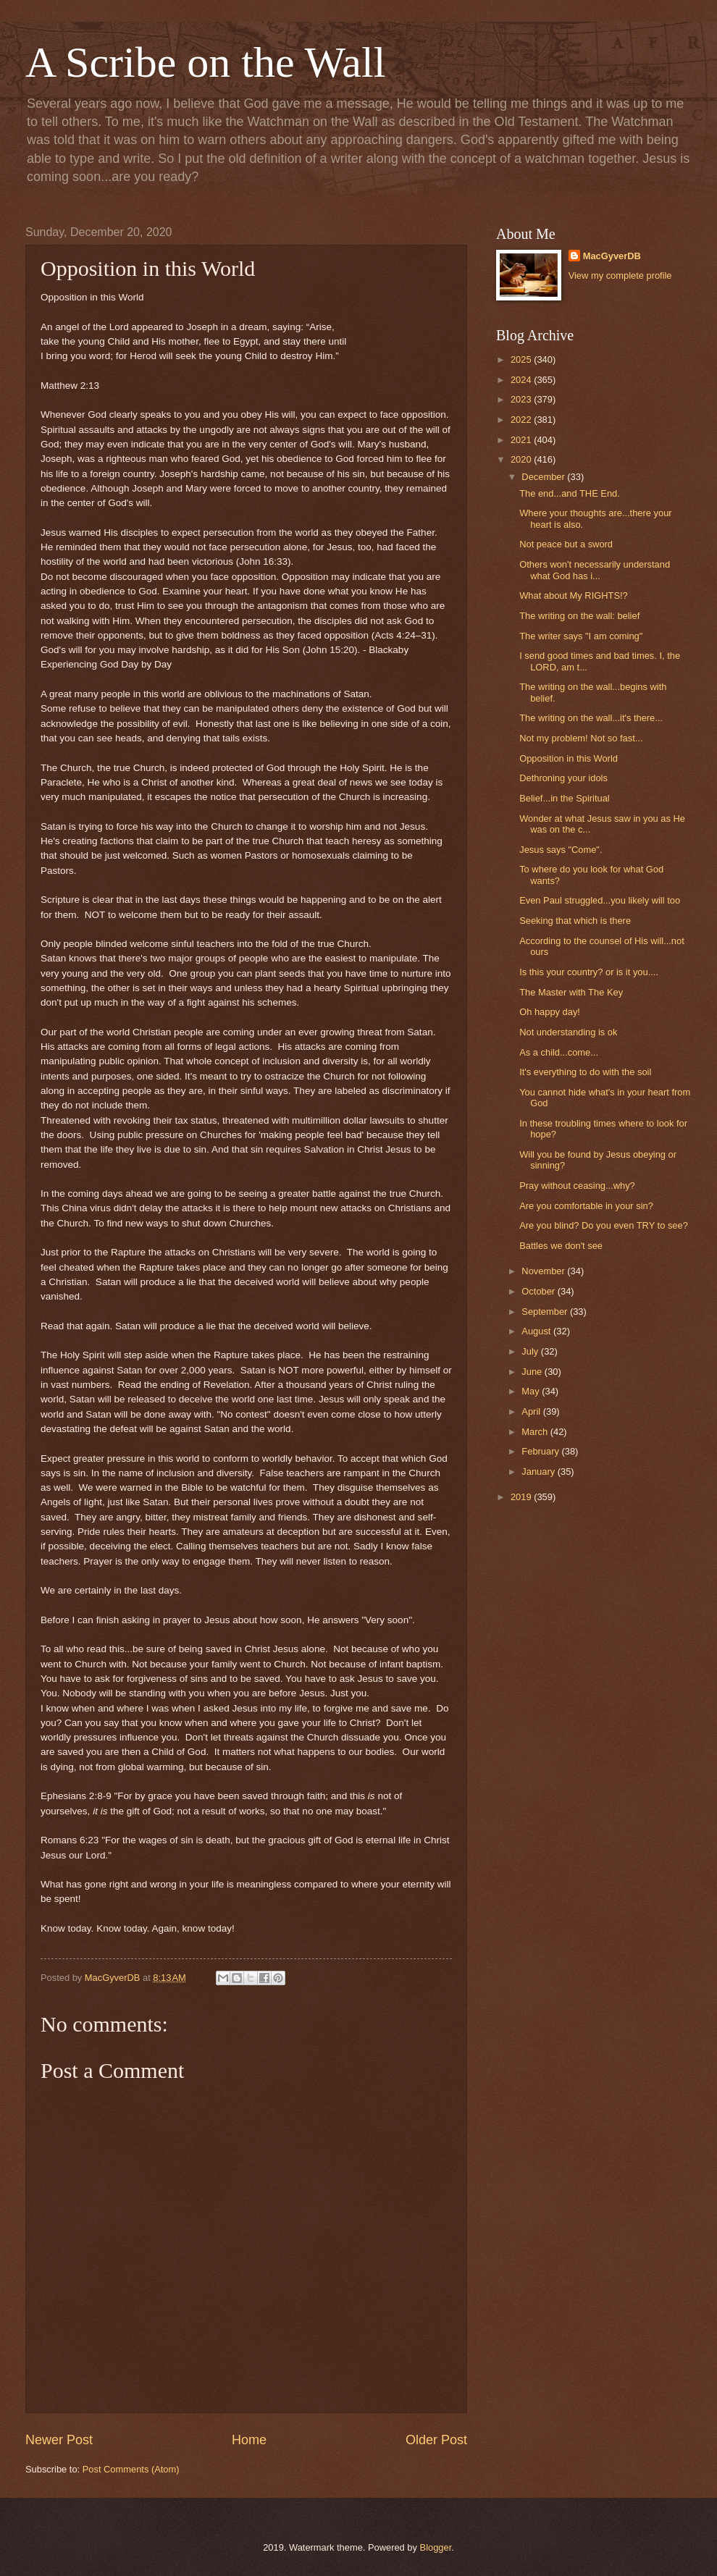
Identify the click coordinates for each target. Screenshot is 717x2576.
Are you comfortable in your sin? (586, 1205)
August (537, 1331)
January (539, 1471)
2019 (522, 1496)
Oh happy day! (549, 1011)
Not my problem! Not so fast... (580, 738)
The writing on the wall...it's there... (591, 717)
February (541, 1451)
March (535, 1431)
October (539, 1291)
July (530, 1351)
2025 (522, 359)
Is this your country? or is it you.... (588, 972)
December (544, 476)
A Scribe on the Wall (205, 62)
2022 (522, 419)
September (545, 1311)
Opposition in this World (568, 758)
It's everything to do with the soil (585, 1071)
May (531, 1391)
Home (249, 2440)
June (533, 1371)
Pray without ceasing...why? (577, 1185)
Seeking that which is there (575, 920)
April (531, 1411)
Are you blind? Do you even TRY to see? (603, 1225)
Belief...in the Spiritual (564, 798)
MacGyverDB (612, 256)
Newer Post (59, 2440)
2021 (522, 439)
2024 (522, 379)
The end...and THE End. (569, 493)
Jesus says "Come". (560, 849)
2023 (522, 399)
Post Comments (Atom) (131, 2469)
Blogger (436, 2547)
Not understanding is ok (568, 1032)
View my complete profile (620, 275)
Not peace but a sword (566, 544)
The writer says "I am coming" (580, 636)
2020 (522, 459)
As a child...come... (558, 1052)
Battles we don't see (561, 1245)
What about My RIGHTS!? (573, 595)
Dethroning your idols (563, 778)
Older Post (436, 2440)
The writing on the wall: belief (579, 615)
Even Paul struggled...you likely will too (599, 900)
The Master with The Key (571, 992)
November (544, 1271)
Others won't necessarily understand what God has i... (594, 570)
